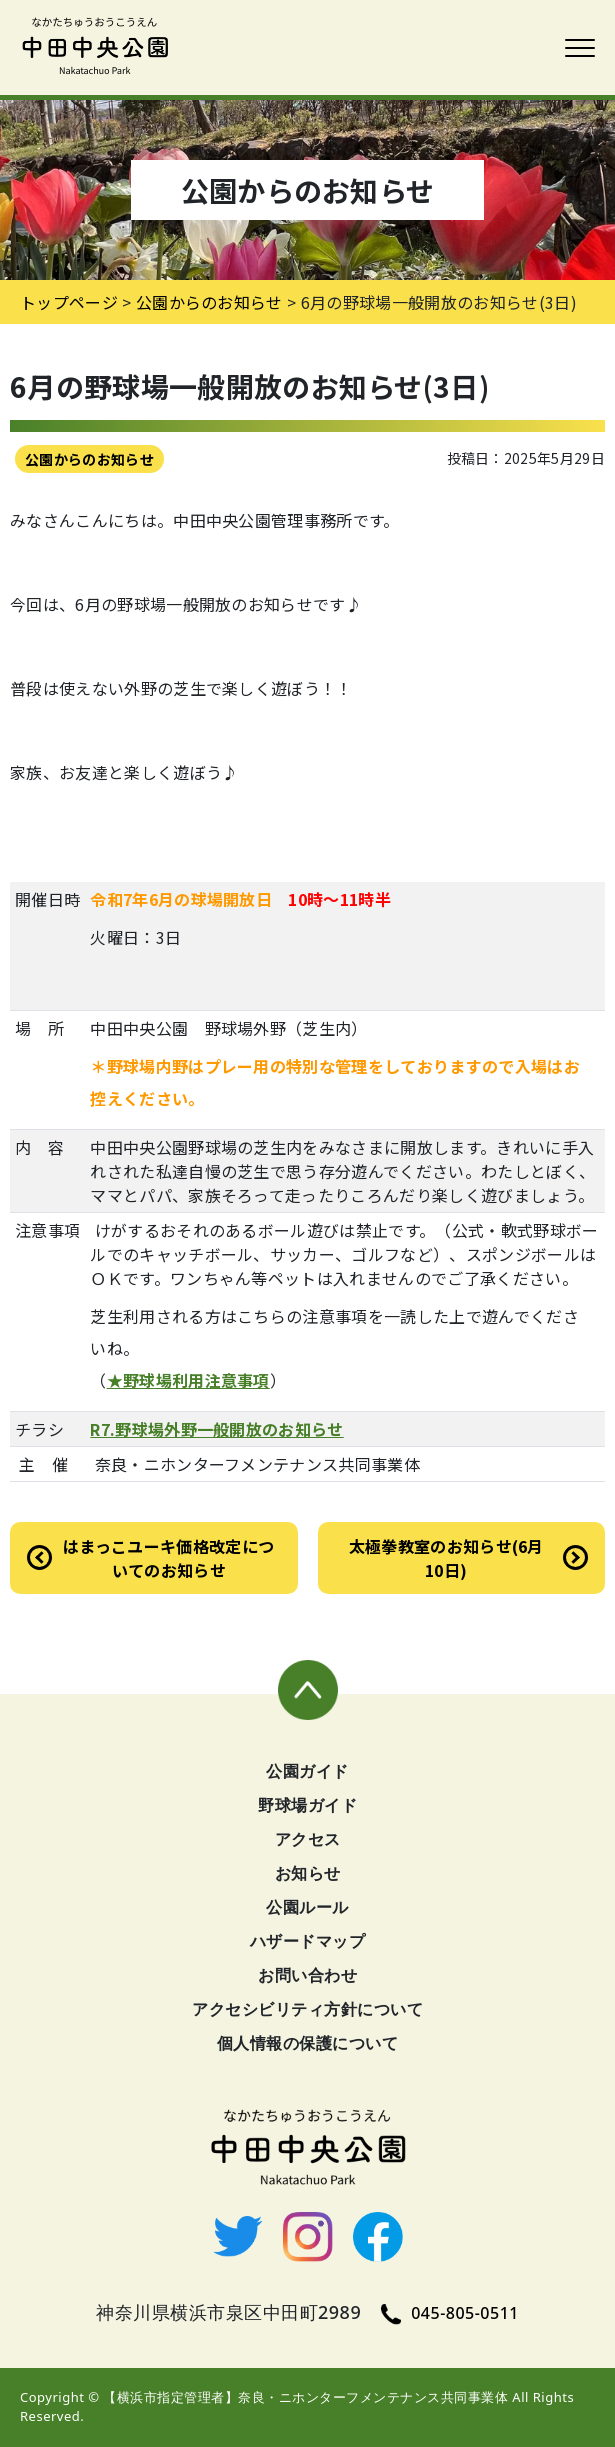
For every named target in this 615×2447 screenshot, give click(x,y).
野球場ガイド (307, 1805)
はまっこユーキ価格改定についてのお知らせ (168, 1558)
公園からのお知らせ (89, 459)
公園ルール (307, 1907)
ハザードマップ (308, 1941)
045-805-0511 (450, 2313)
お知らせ (308, 1873)
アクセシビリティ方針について (307, 2009)
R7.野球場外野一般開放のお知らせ (216, 1429)
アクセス (308, 1839)
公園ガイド (307, 1771)
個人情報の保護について (308, 2043)
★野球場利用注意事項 (188, 1380)
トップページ (69, 302)
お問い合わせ (307, 1975)
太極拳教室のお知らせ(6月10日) (446, 1558)
